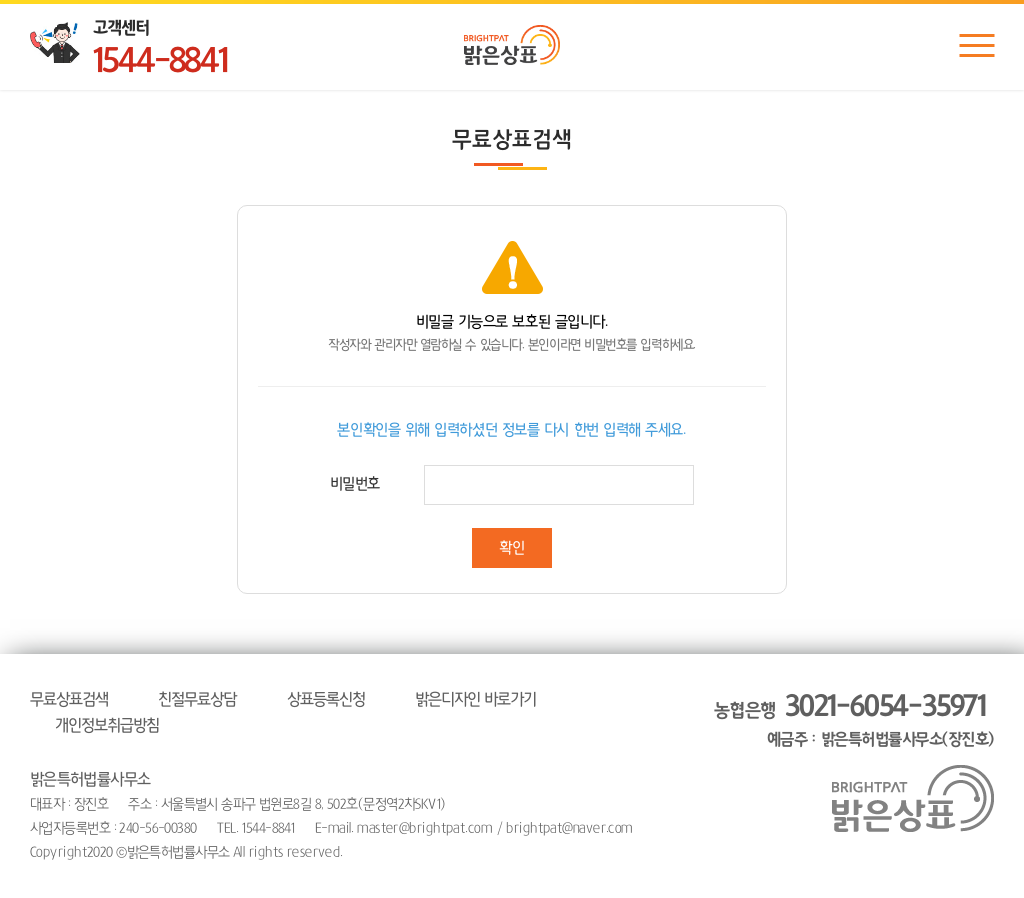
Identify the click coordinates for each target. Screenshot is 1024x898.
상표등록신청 (326, 699)
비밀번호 (355, 483)
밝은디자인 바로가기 (475, 699)
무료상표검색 (69, 699)
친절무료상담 (197, 699)
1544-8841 (160, 61)
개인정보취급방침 (107, 725)
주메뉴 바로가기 (0, 0)
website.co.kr (477, 852)
